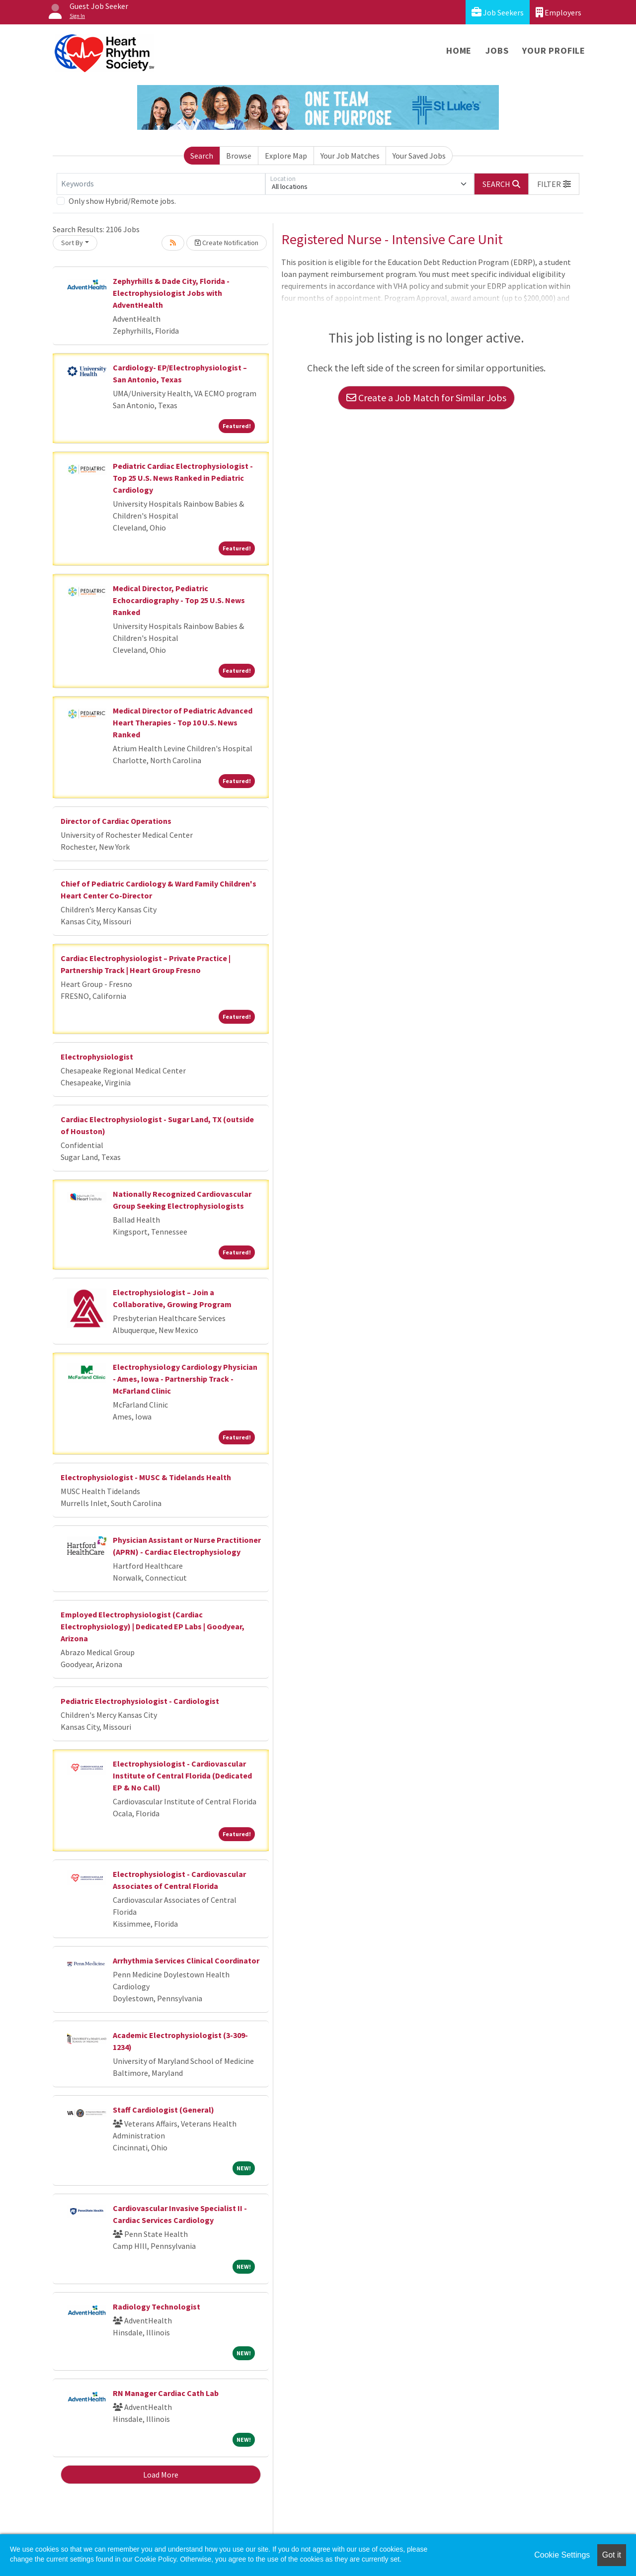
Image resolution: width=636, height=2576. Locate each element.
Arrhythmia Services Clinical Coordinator (186, 1960)
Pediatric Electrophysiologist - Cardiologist (140, 1701)
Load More (160, 2475)
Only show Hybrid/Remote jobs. (122, 201)
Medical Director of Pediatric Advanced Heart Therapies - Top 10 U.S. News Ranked (182, 722)
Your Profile (553, 50)
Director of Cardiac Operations (116, 821)
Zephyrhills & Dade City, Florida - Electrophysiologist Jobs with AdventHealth (171, 293)
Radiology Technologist (156, 2306)
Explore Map (286, 156)
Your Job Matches (350, 156)
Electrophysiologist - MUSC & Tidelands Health (146, 1477)
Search (201, 156)
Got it (611, 2555)
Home (459, 50)
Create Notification (226, 242)
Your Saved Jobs (419, 156)
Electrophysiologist (97, 1057)
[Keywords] (161, 184)
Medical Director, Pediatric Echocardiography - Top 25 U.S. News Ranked (179, 600)
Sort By (72, 242)
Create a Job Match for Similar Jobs (426, 397)
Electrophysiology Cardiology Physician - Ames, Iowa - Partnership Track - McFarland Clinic (185, 1379)
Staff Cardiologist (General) (163, 2110)
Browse (238, 156)
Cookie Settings (562, 2555)
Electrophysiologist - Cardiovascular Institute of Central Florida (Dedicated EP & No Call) (182, 1775)
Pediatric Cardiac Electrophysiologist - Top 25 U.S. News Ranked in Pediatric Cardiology (183, 478)
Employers (558, 12)
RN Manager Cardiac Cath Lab (166, 2393)
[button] (554, 184)
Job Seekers (498, 12)
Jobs (496, 50)
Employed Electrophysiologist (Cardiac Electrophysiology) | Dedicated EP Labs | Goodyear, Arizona (152, 1626)
